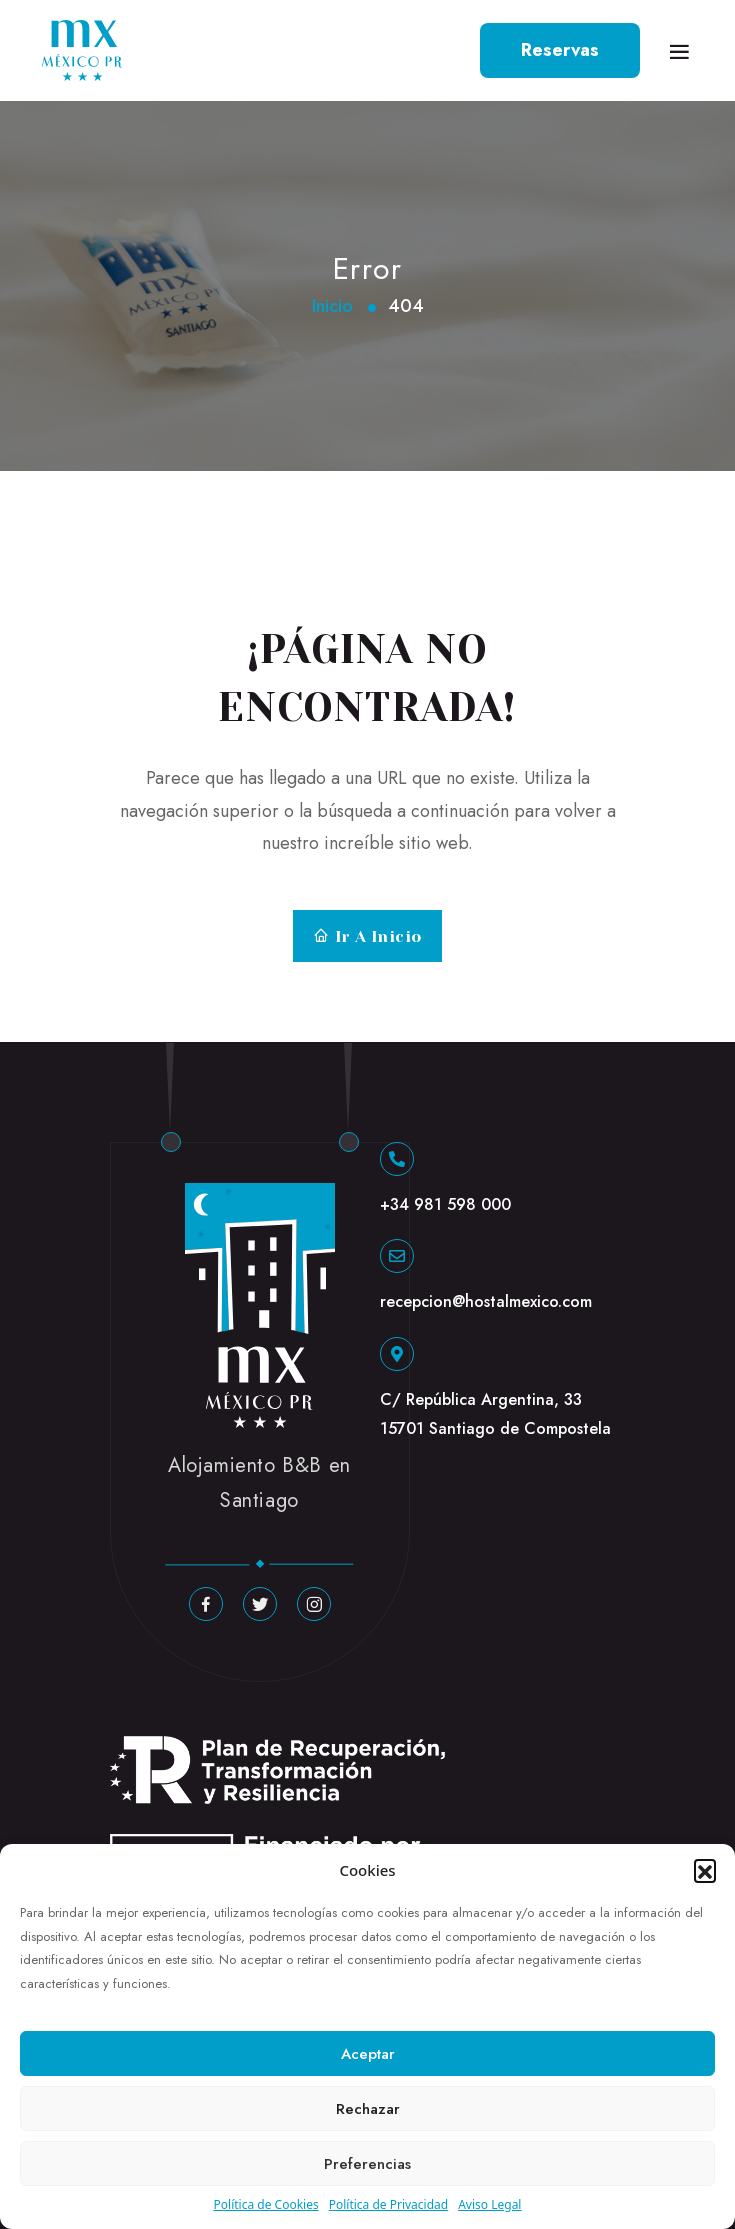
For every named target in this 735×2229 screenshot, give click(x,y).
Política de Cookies (266, 2204)
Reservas (560, 50)
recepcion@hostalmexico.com (486, 1301)
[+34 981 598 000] (397, 1159)
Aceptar (368, 2054)
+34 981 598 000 (445, 1204)
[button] (705, 1870)
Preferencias (367, 2164)
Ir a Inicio (367, 937)
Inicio (332, 306)
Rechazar (368, 2109)
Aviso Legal (489, 2204)
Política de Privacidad (389, 2204)
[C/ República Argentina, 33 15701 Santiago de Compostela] (397, 1354)
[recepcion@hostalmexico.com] (397, 1256)
